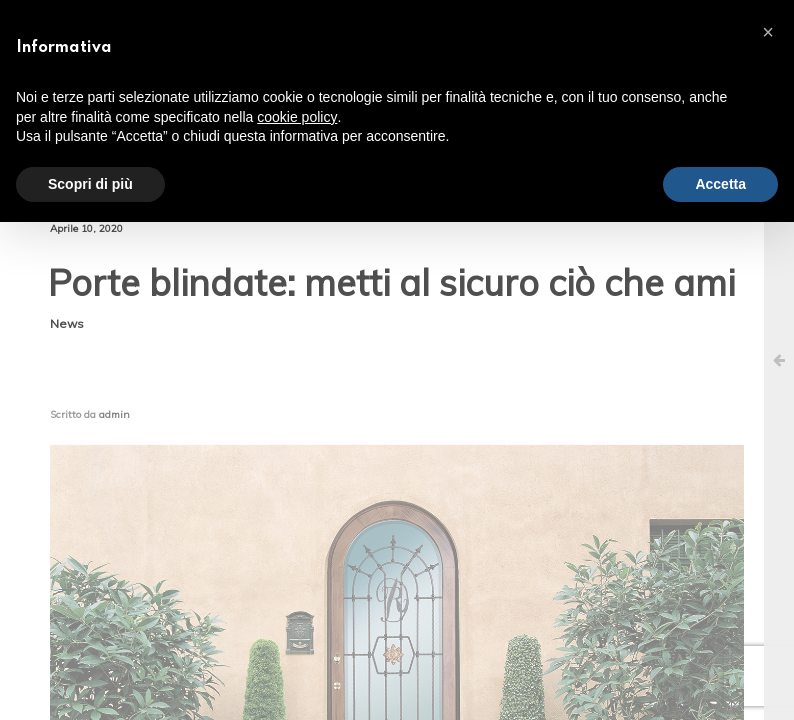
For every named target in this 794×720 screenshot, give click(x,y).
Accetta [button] (720, 184)
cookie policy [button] (297, 117)
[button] (768, 32)
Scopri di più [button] (90, 184)
